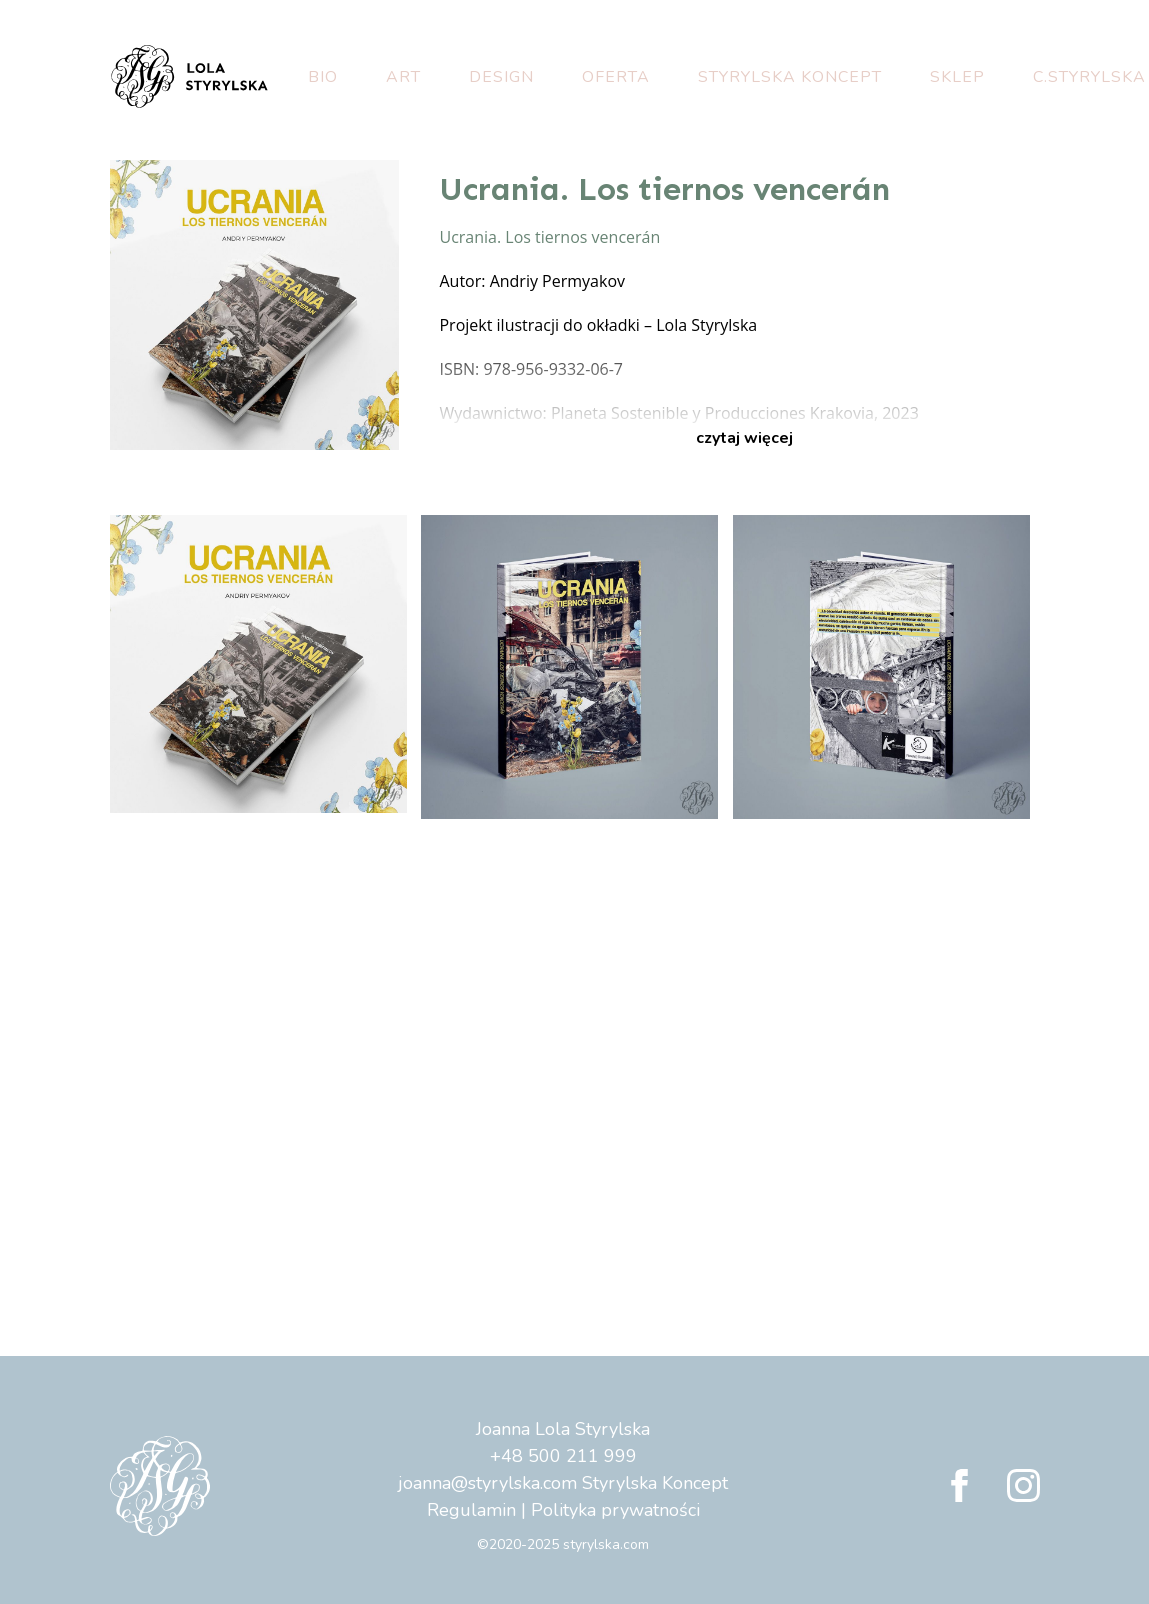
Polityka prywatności (615, 1510)
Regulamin (471, 1510)
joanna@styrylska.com (487, 1483)
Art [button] (403, 77)
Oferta (616, 77)
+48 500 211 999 (563, 1456)
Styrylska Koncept (790, 77)
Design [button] (501, 77)
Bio (323, 77)
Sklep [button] (957, 77)
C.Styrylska (1089, 77)
